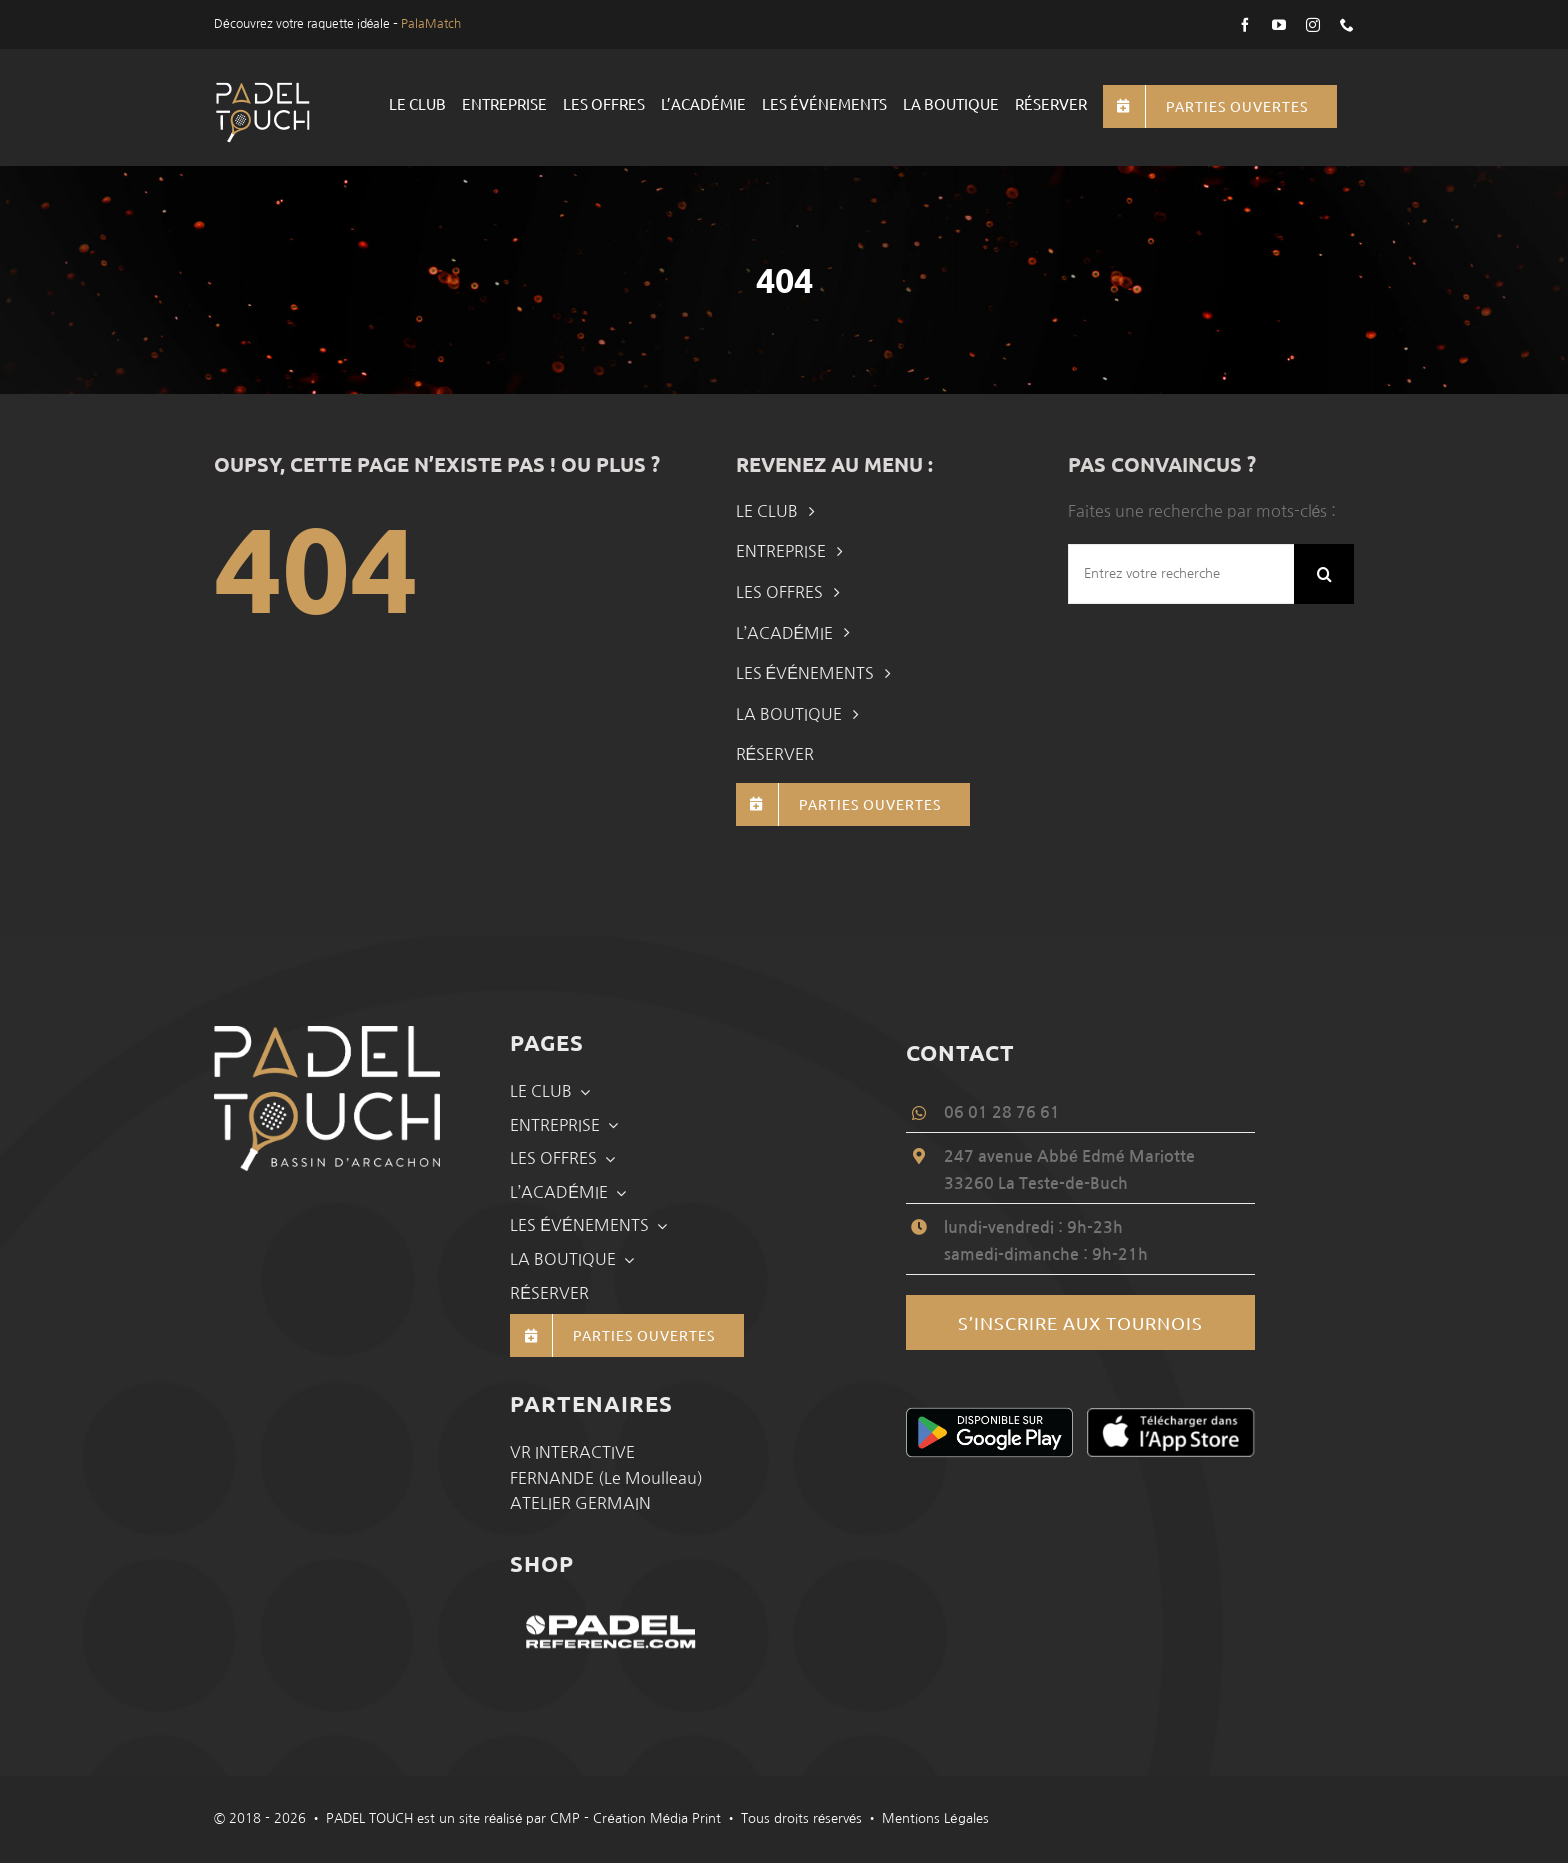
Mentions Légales (935, 1818)
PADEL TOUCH (369, 1818)
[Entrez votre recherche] (1181, 574)
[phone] (1347, 25)
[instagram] (1313, 25)
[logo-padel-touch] (263, 89)
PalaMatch (431, 24)
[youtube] (1279, 25)
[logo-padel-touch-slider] (327, 1034)
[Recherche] (1324, 574)
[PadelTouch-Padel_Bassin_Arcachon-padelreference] (614, 1608)
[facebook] (1245, 25)
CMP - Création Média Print (635, 1818)
